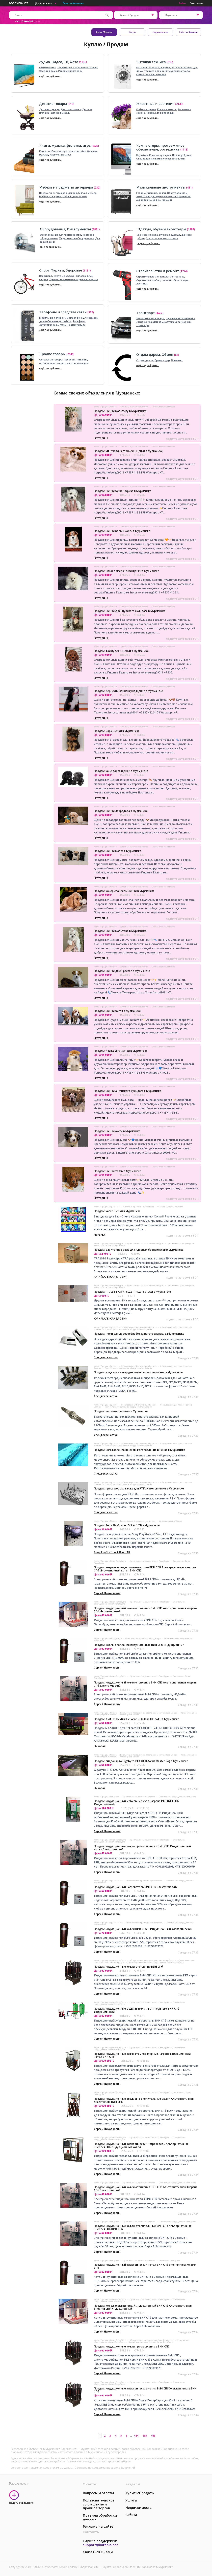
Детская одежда (49, 109)
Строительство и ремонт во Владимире (143, 1638)
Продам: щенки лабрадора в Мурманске (121, 811)
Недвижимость (160, 32)
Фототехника (47, 67)
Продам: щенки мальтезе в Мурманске (120, 931)
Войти (182, 3)
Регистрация (196, 3)
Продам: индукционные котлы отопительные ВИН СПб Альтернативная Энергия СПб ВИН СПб (142, 2227)
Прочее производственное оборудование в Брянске (128, 1329)
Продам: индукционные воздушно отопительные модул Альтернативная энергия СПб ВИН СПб (144, 2100)
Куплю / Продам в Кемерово (106, 1796)
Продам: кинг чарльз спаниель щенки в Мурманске (128, 451)
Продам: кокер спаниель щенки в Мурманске (124, 891)
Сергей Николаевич (107, 1593)
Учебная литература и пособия (67, 151)
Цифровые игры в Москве (170, 1521)
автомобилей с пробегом (162, 2458)
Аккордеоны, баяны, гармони (154, 199)
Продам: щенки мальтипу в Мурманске (120, 411)
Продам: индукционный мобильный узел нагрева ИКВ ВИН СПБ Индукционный (136, 1802)
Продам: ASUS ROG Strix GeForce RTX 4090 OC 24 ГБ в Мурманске (136, 1719)
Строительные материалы (152, 276)
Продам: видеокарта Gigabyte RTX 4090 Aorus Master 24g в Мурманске (141, 1761)
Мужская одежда (169, 234)
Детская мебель (60, 112)
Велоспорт (45, 275)
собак (194, 2458)
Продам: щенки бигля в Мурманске (117, 1011)
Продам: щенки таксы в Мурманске (117, 1171)
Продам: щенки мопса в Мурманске (117, 851)
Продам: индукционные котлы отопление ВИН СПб (128, 1966)
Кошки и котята (167, 109)
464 (136, 2435)
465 (144, 2435)
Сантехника (177, 276)
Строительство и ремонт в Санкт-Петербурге (150, 1561)
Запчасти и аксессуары (150, 318)
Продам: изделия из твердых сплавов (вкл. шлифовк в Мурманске (138, 1372)
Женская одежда (147, 234)
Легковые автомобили (167, 321)
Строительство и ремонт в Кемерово (139, 1796)
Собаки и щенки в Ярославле (170, 1207)
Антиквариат (47, 363)
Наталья (99, 1235)
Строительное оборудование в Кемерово (177, 1796)
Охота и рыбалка (64, 275)
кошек (15, 2461)
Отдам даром (144, 360)
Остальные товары (51, 359)
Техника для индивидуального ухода (167, 71)
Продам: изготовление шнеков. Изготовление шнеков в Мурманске (139, 1450)
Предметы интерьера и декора (58, 193)
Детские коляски (71, 109)
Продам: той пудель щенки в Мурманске (121, 651)
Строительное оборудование (154, 280)
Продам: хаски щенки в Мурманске (117, 1211)
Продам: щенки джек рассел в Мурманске (122, 971)
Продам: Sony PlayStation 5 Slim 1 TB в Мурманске (127, 1525)
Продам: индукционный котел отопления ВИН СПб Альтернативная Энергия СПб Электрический (145, 2188)
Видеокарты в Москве (129, 1715)
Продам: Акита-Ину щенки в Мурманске (121, 1051)
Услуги (132, 32)
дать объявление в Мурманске (63, 2458)
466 (153, 2435)
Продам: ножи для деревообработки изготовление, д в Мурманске (139, 1333)
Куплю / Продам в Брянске (106, 1327)
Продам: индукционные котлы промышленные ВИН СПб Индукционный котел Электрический (142, 1847)
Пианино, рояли (156, 193)
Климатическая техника (151, 74)
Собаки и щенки (146, 109)
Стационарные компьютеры (153, 158)
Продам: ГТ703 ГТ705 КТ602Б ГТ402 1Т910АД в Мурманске (132, 1291)
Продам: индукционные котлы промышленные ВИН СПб (131, 2346)
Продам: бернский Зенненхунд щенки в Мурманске (128, 691)
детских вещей (49, 2461)
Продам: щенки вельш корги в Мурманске (122, 531)
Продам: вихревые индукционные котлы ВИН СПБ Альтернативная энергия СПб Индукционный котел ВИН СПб (145, 1568)
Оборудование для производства (60, 234)
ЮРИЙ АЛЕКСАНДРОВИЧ (110, 1277)
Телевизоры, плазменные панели (77, 67)
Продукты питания (75, 359)
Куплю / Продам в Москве (105, 406)
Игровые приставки (70, 71)
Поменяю (176, 360)
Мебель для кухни (50, 196)
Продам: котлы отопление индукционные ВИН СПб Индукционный (139, 1645)
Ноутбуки (142, 155)
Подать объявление (73, 3)
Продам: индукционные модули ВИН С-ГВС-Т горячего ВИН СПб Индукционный (136, 2010)
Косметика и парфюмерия (72, 363)
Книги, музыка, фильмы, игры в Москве (138, 1521)
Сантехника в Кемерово (169, 2260)
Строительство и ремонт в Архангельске (144, 1880)
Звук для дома (48, 71)
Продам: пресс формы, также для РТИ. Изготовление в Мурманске (139, 1488)
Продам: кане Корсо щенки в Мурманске (121, 771)
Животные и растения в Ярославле (138, 1207)
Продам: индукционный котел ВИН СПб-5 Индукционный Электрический (143, 1929)
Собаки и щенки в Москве (163, 406)
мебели (185, 2458)
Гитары (140, 193)
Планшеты (178, 158)
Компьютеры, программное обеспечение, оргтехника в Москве (149, 1713)
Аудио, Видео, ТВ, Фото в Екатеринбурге (145, 1243)
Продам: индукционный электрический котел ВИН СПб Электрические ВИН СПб (145, 2266)
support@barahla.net (100, 2545)
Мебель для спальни (74, 196)
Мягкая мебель (87, 193)
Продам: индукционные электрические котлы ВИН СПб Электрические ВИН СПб (145, 2390)
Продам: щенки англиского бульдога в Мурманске (127, 1091)
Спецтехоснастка (106, 1357)
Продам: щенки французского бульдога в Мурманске (129, 611)
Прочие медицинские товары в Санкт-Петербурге (151, 2342)
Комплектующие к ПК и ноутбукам (170, 155)
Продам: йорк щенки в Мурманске (117, 731)
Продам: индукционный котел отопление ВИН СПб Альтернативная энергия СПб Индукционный (145, 1609)
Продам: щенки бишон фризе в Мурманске (122, 491)
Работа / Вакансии (188, 32)
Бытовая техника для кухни (153, 67)
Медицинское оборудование (76, 238)
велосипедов (85, 2461)
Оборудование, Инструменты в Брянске (139, 1327)
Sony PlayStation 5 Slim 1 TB (112, 1552)
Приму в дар (162, 360)
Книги (42, 151)
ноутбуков (124, 2461)
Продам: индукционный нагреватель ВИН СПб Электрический (136, 1887)
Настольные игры (60, 154)
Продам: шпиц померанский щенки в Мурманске (126, 571)
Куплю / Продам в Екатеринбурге (109, 1243)
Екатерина (101, 438)
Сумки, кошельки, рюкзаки (162, 238)
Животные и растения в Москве (134, 406)
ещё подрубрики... (50, 76)
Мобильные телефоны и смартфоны (61, 317)
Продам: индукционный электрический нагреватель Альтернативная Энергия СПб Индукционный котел (141, 2145)
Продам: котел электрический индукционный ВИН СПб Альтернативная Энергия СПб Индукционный (143, 2307)
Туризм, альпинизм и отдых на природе (73, 279)
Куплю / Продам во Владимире (108, 1638)
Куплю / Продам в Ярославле (107, 1207)
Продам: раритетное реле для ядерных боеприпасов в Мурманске (139, 1249)
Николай (100, 1746)
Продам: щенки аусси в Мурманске (117, 1131)
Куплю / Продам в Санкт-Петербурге (110, 1561)
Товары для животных (160, 112)
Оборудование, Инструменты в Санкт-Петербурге (152, 1960)
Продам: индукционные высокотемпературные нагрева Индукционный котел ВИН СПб (142, 2055)
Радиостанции (76, 324)
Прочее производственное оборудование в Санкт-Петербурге (156, 1962)
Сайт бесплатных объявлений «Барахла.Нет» (69, 2567)
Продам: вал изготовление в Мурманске (121, 1411)
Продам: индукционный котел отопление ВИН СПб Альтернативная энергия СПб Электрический (145, 1684)
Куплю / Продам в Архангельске (108, 1880)
